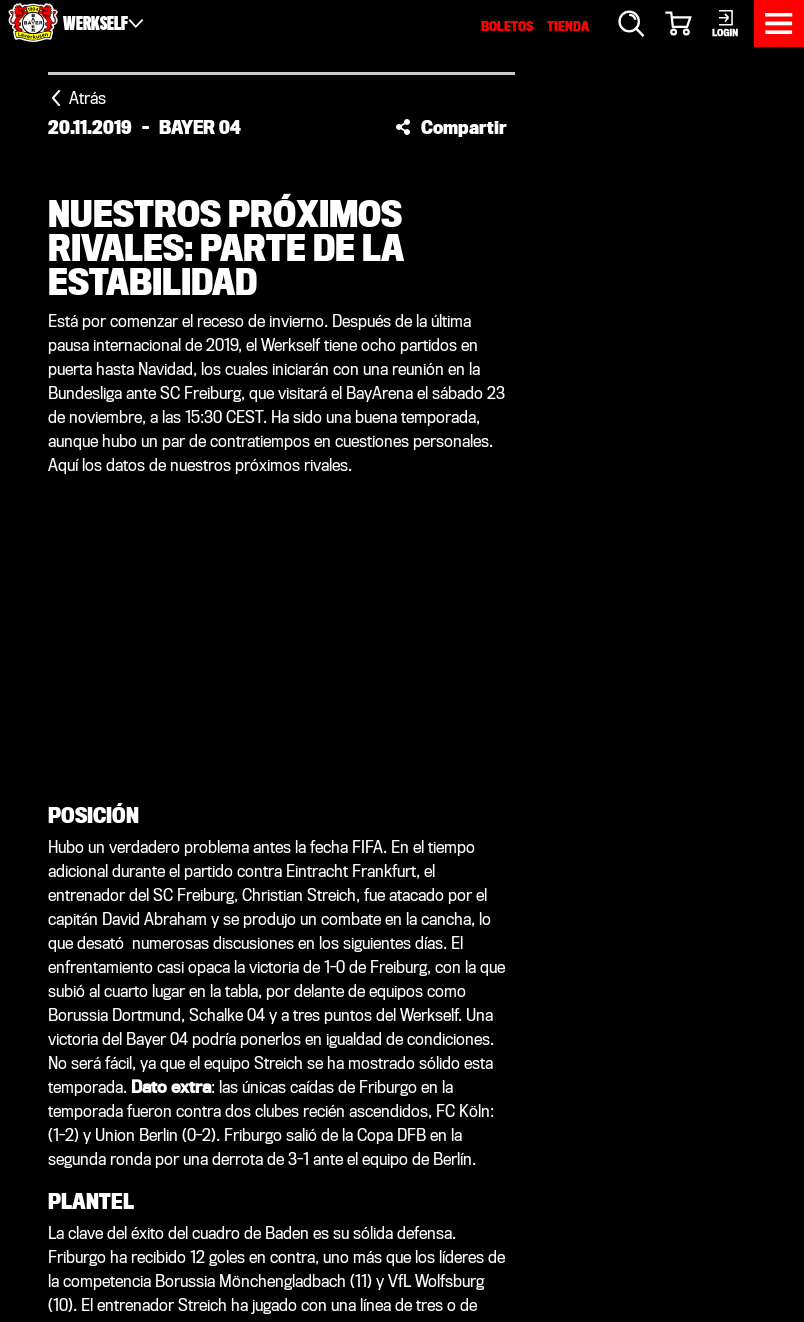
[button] (451, 127)
